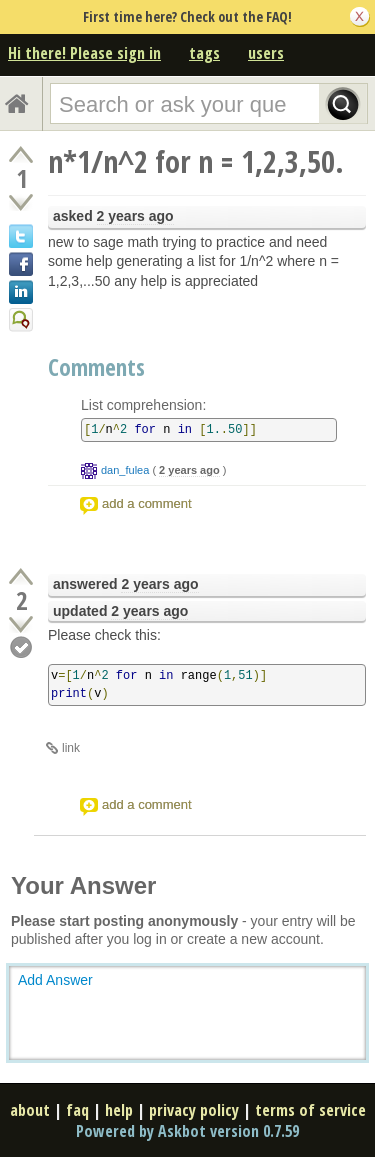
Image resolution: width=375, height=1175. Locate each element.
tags (204, 53)
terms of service (310, 1110)
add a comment (147, 503)
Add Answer (55, 980)
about (30, 1110)
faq (77, 1110)
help (119, 1110)
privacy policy (194, 1110)
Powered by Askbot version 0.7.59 (187, 1131)
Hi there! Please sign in (84, 53)
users (266, 53)
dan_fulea (125, 470)
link (71, 748)
